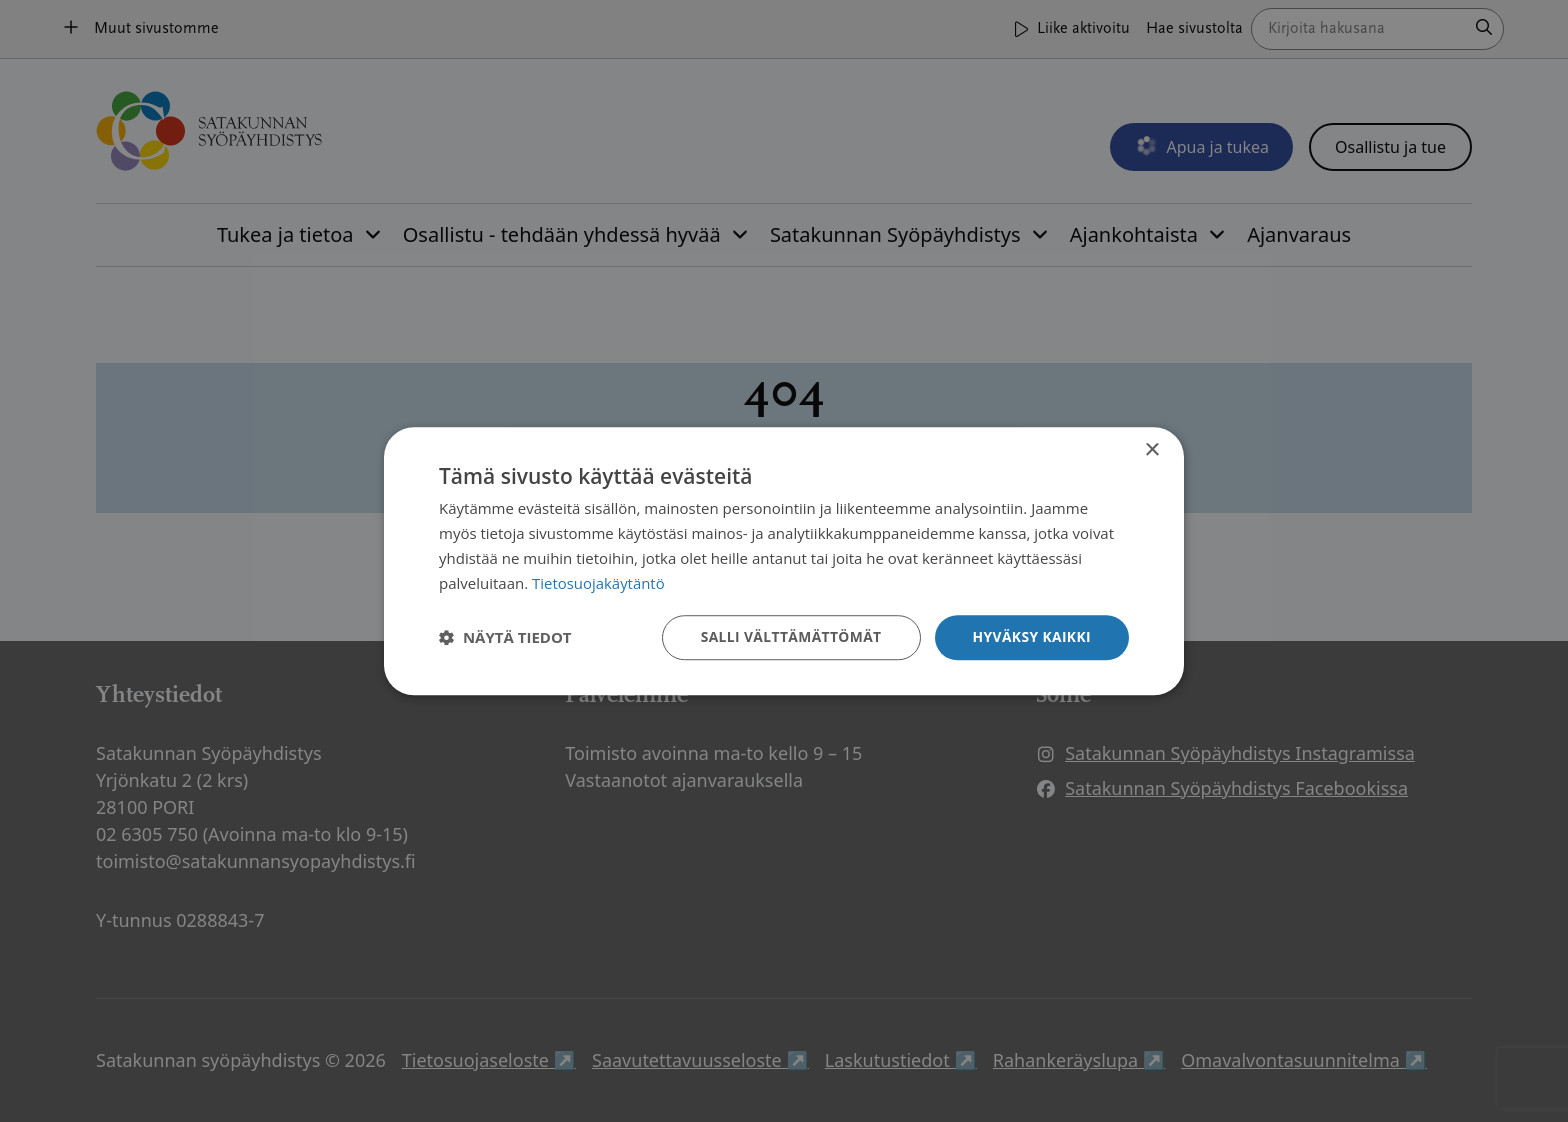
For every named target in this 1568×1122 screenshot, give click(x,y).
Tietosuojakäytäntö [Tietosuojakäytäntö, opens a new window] (598, 583)
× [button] (1151, 450)
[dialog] (784, 561)
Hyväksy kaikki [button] (1031, 636)
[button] (505, 638)
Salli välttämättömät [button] (788, 636)
